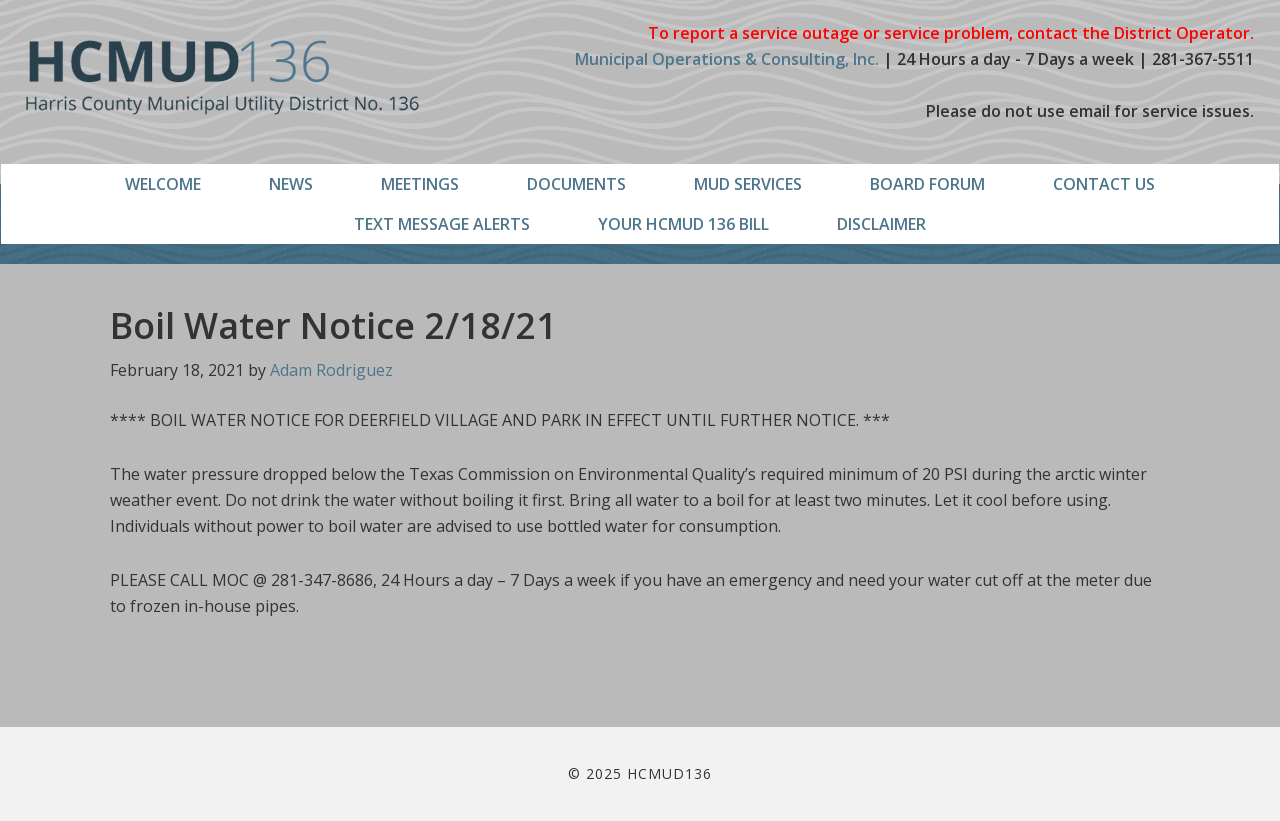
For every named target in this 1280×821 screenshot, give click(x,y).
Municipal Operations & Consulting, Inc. (727, 59)
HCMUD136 (222, 77)
